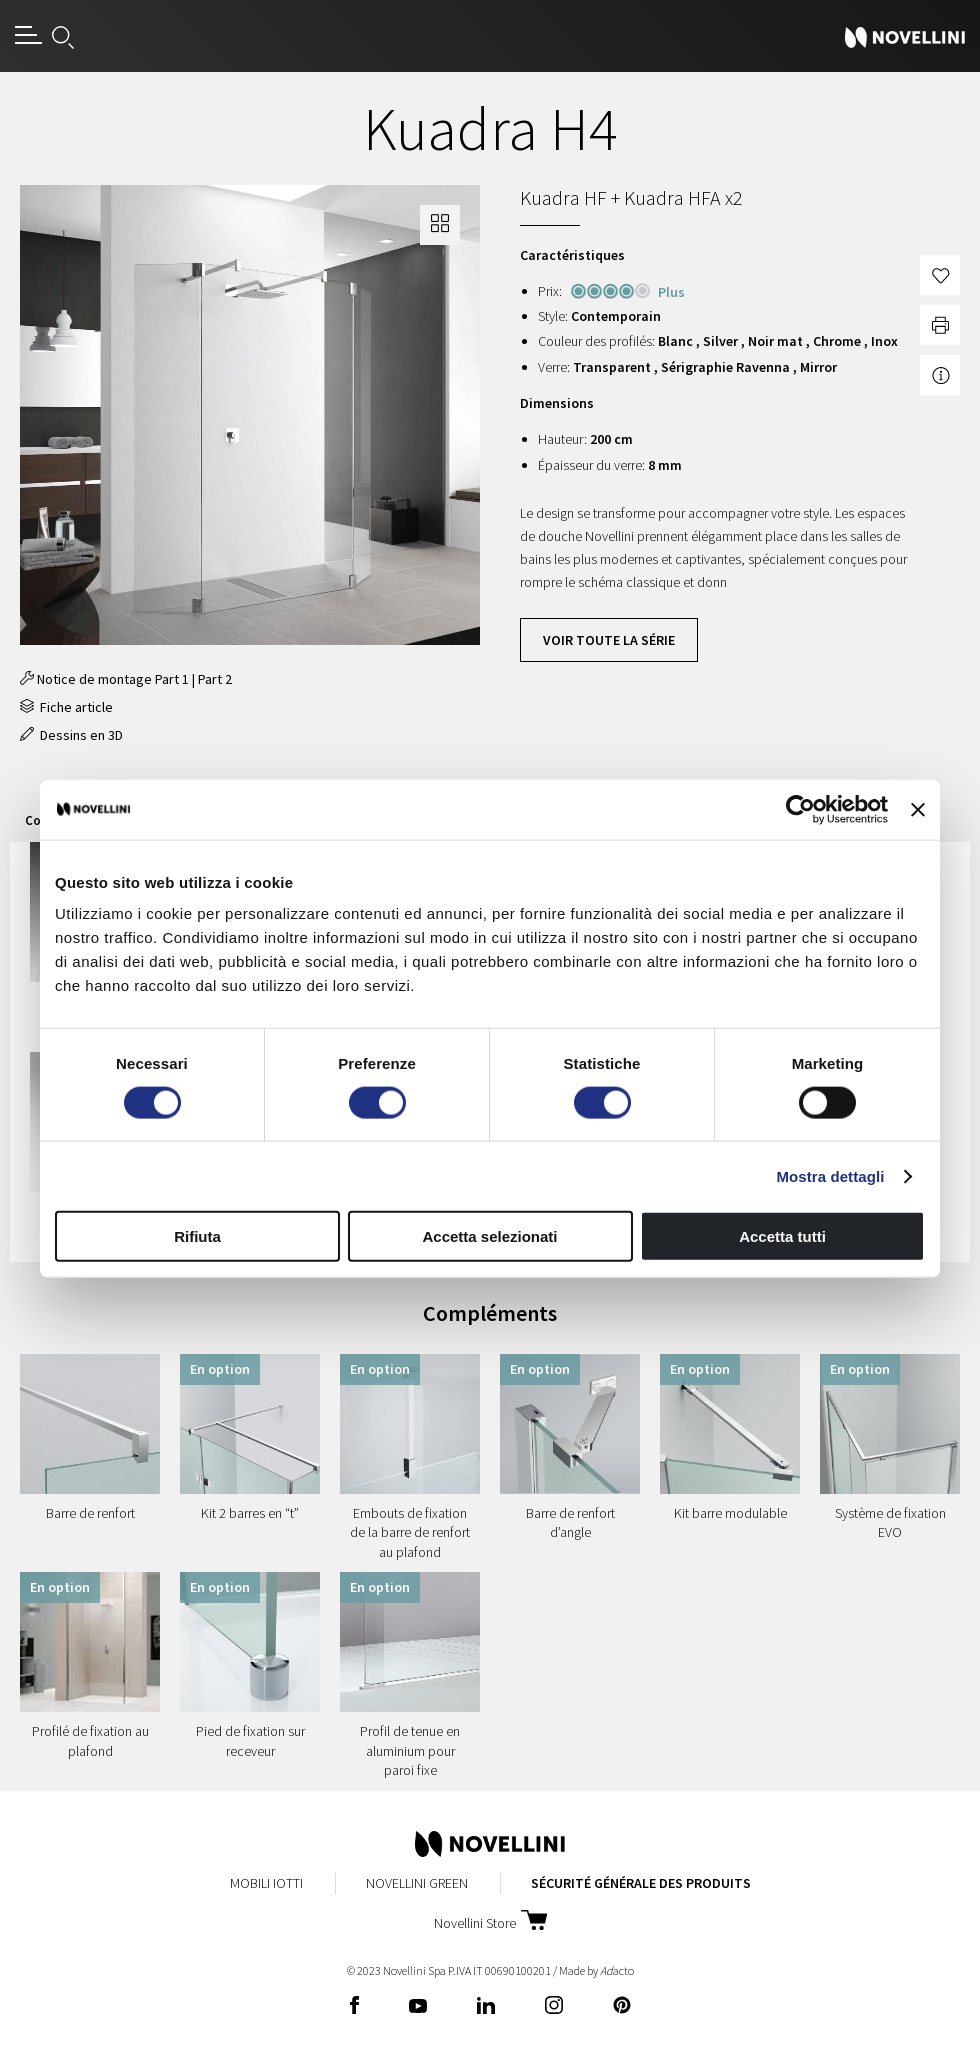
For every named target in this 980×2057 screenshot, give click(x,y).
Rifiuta (197, 1236)
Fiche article (66, 707)
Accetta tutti (782, 1236)
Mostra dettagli (830, 1175)
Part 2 (215, 679)
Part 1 (172, 679)
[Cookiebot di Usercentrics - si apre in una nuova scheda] (800, 809)
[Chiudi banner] (918, 809)
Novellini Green (417, 1883)
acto (617, 1970)
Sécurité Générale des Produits (641, 1883)
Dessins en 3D (71, 735)
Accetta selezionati (489, 1236)
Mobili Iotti (266, 1883)
